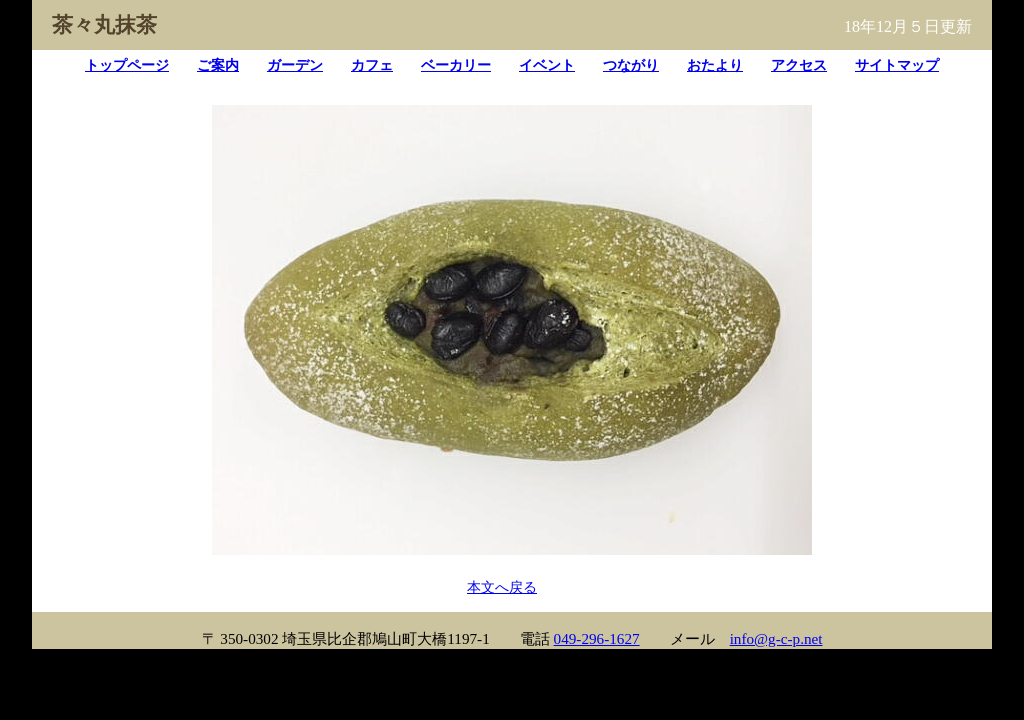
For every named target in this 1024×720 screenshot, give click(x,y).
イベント (547, 65)
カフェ (372, 65)
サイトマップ (897, 65)
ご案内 (218, 65)
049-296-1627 (597, 638)
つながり (631, 65)
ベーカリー (456, 65)
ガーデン (295, 65)
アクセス (799, 65)
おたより (715, 65)
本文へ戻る (502, 587)
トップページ (127, 65)
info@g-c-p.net (776, 638)
